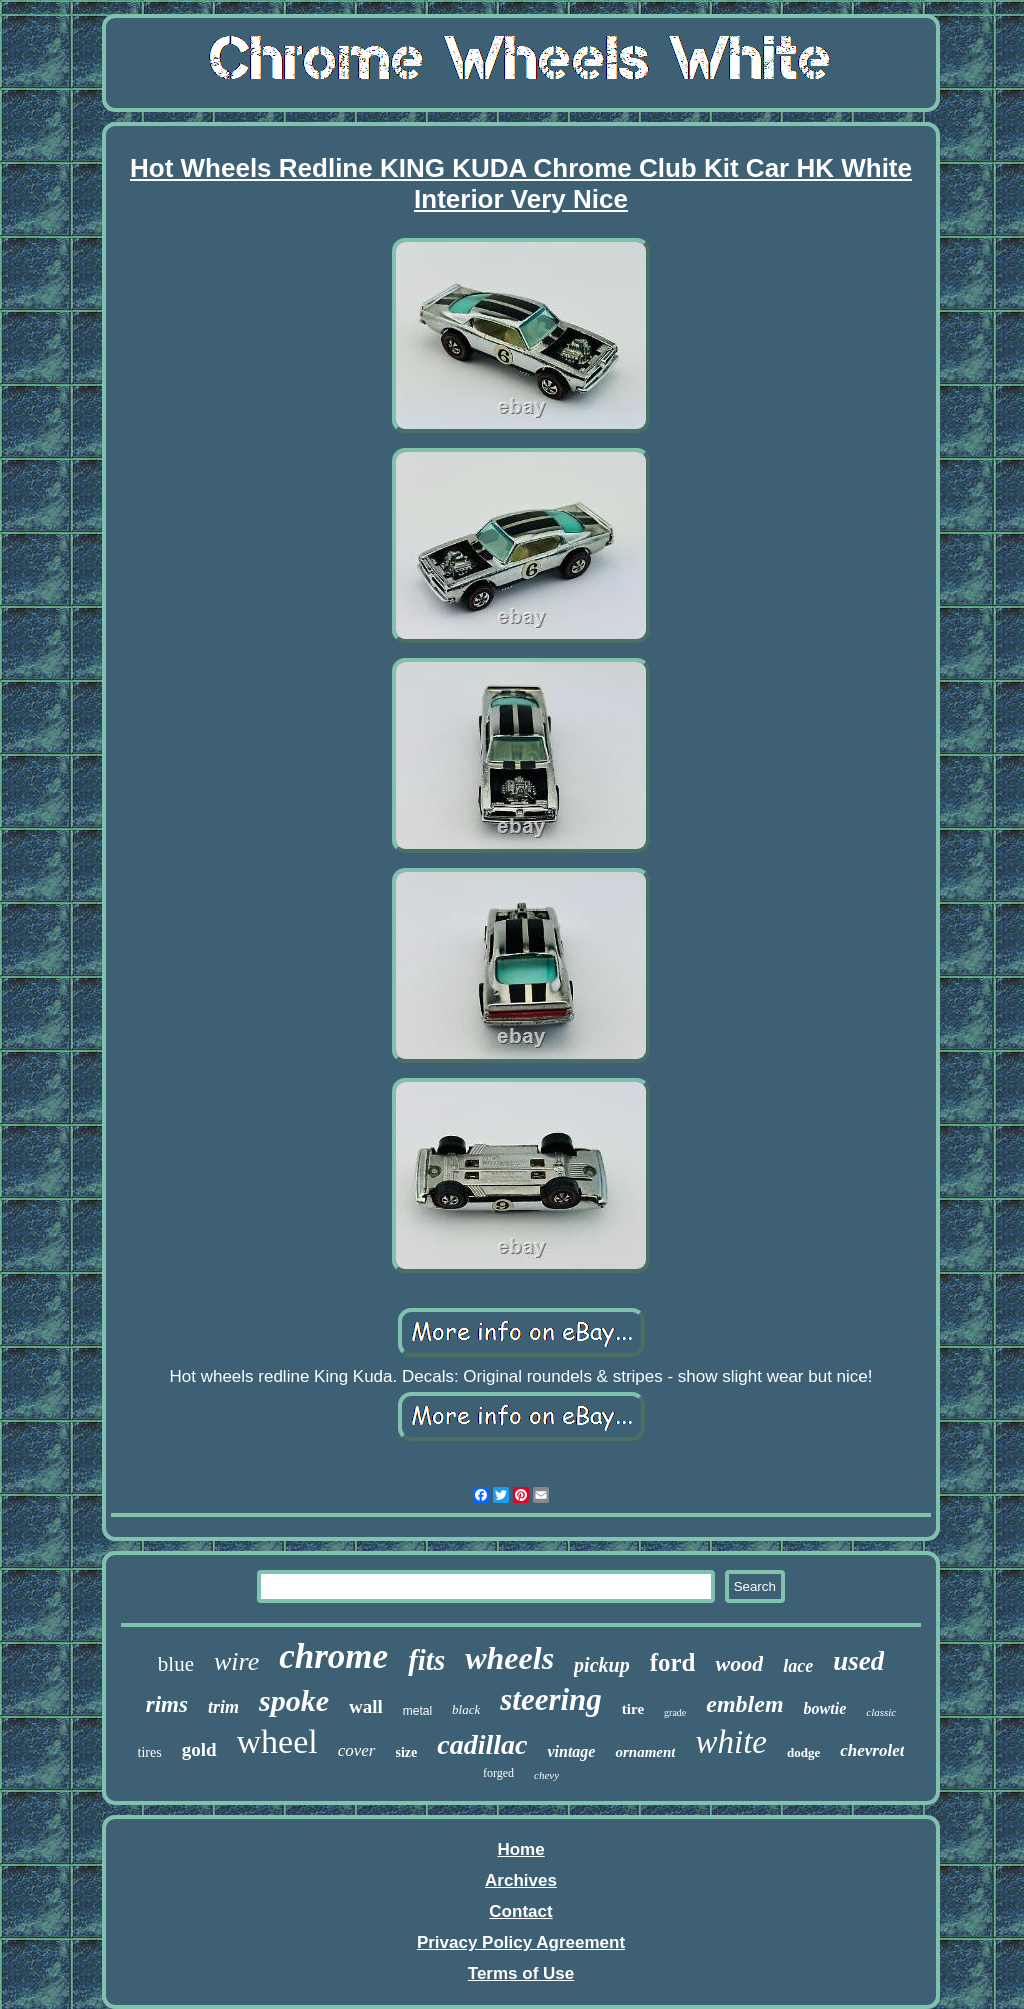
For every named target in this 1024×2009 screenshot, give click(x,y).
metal (417, 1711)
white (731, 1742)
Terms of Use (521, 1973)
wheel (277, 1741)
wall (366, 1706)
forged (498, 1773)
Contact (520, 1911)
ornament (645, 1752)
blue (176, 1664)
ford (673, 1662)
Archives (521, 1880)
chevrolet (872, 1750)
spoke (294, 1700)
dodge (803, 1752)
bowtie (825, 1708)
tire (633, 1709)
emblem (744, 1704)
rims (167, 1704)
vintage (571, 1751)
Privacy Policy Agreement (521, 1942)
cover (357, 1750)
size (407, 1752)
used (858, 1661)
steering (551, 1699)
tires (150, 1752)
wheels (509, 1658)
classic (881, 1712)
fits (426, 1660)
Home (520, 1849)
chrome (333, 1656)
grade (675, 1712)
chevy (546, 1775)
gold (199, 1749)
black (466, 1709)
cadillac (482, 1744)
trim (223, 1707)
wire (236, 1661)
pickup (602, 1665)
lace (798, 1666)
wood (739, 1663)
